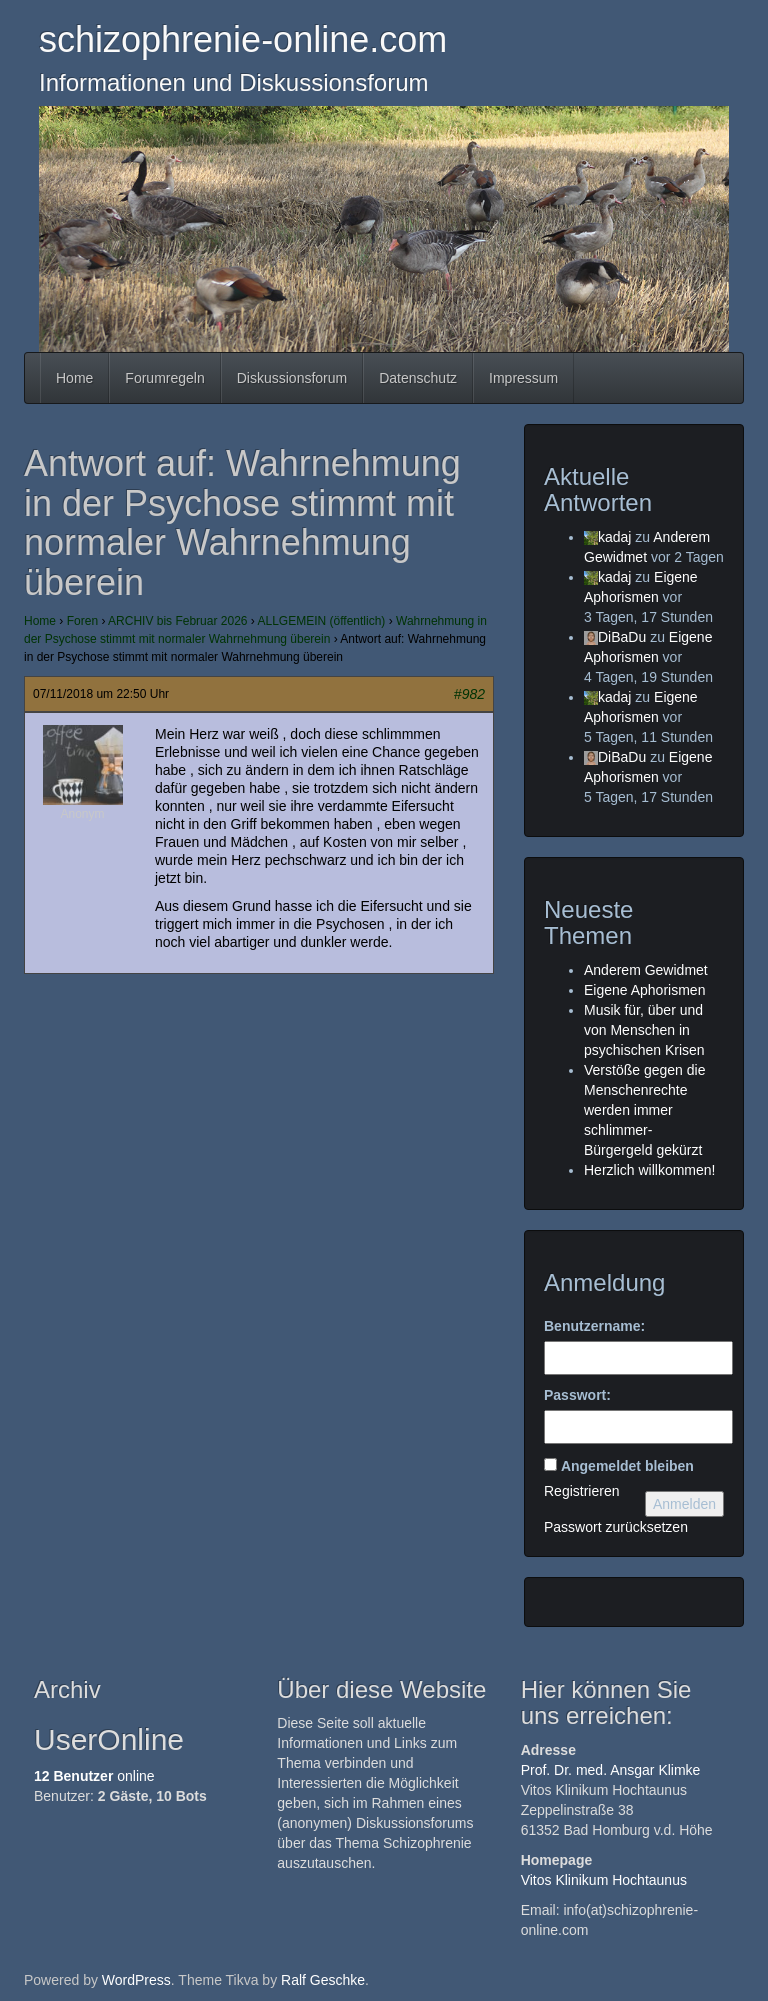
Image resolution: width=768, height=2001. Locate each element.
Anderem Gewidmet (646, 970)
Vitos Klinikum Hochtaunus (604, 1880)
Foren (82, 621)
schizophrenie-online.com (243, 39)
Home (74, 378)
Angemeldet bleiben (627, 1466)
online (94, 1776)
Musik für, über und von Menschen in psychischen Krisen (644, 1030)
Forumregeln (164, 378)
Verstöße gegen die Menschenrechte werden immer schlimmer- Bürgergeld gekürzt (644, 1110)
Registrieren (581, 1491)
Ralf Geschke (323, 1980)
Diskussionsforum (292, 378)
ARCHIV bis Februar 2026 (177, 621)
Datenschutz (418, 378)
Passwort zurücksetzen (616, 1527)
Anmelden (684, 1504)
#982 (469, 694)
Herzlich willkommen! (649, 1170)
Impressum (523, 378)
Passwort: (577, 1395)
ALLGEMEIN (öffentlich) (322, 621)
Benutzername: (594, 1326)
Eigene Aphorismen (644, 990)
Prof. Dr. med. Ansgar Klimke (611, 1770)
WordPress (136, 1980)
